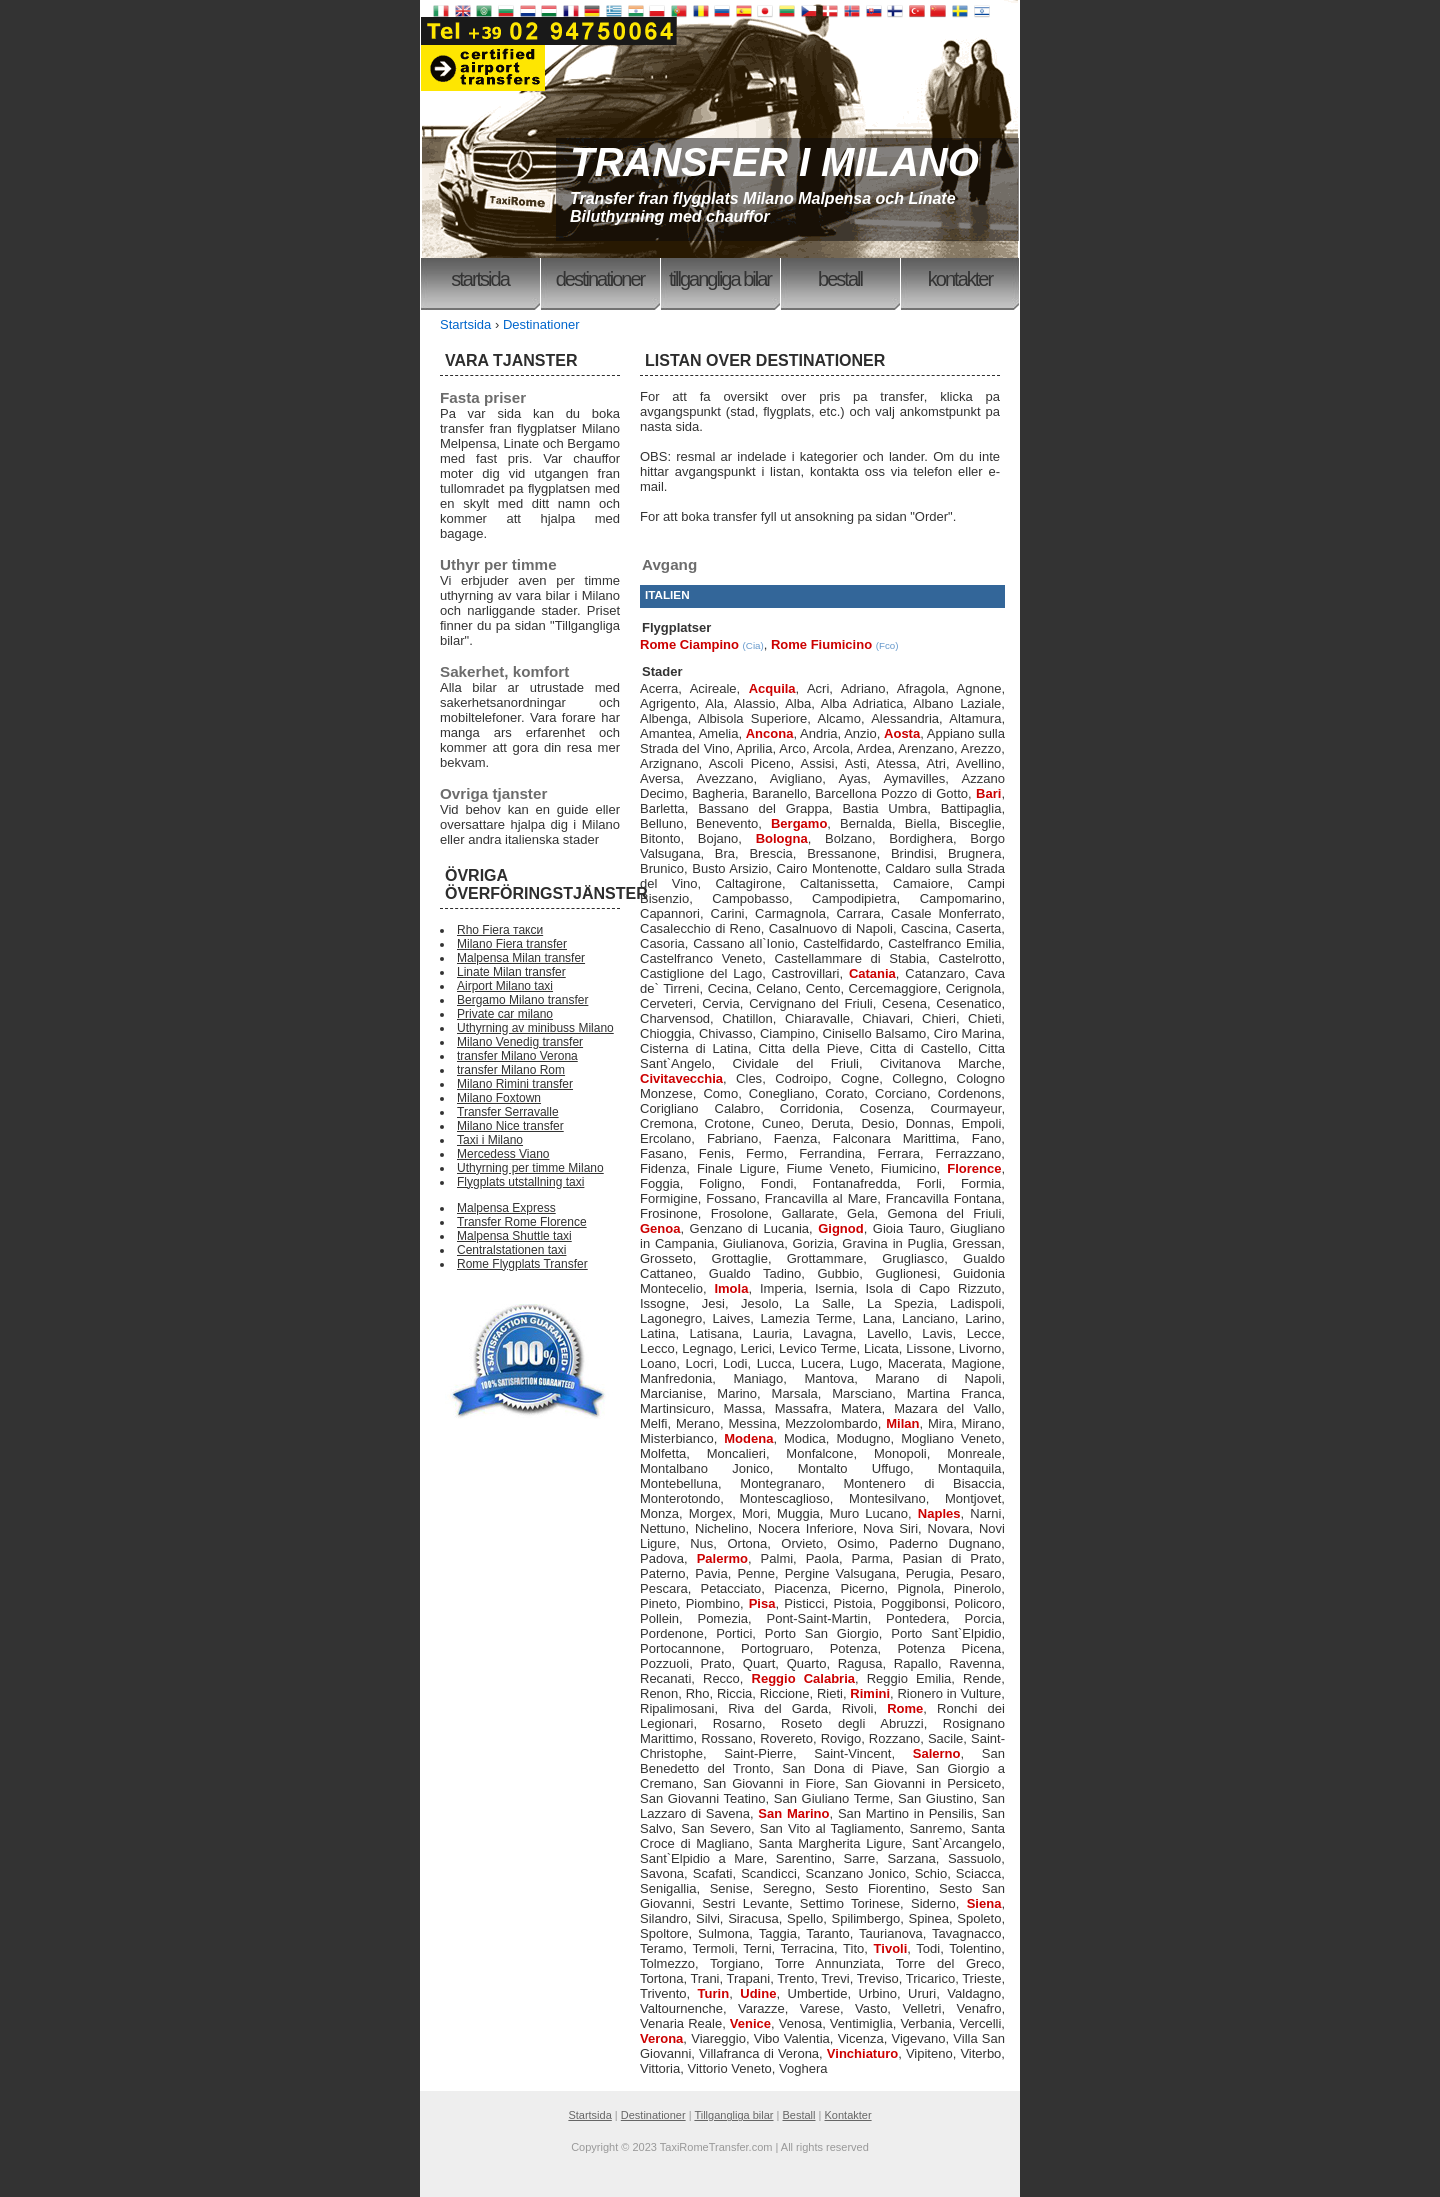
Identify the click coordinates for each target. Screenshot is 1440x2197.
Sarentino (804, 1858)
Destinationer (600, 279)
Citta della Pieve (809, 1048)
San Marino (793, 1813)
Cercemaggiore (893, 988)
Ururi (922, 1993)
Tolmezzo (667, 1963)
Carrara (858, 913)
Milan (902, 1423)
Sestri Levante (745, 1903)
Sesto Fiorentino (875, 1888)
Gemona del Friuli (944, 1213)
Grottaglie (740, 1258)
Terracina (807, 1948)
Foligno (720, 1183)
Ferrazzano (969, 1153)
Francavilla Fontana (944, 1198)
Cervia (721, 1003)
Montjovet (973, 1498)
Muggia (798, 1513)
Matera (861, 1408)
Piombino (713, 1603)
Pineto (658, 1603)
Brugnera (974, 853)
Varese (820, 2008)
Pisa (762, 1603)
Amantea (666, 733)
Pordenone (672, 1633)
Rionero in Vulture (949, 1693)
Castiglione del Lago (701, 973)
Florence (974, 1168)
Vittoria (660, 2068)
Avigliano (796, 778)
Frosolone (740, 1213)
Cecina (728, 988)
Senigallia (668, 1888)
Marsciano (862, 1393)
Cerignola (974, 988)
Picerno (862, 1588)
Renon (659, 1693)
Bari (988, 793)
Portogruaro (775, 1648)
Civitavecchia (681, 1078)
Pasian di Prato (951, 1558)
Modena (748, 1438)
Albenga (664, 718)
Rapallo (916, 1663)
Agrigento (668, 703)
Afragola (921, 688)
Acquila (772, 688)
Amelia (719, 733)
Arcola (831, 748)
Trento (795, 1978)
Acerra (659, 688)
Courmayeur (966, 1108)
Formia (981, 1183)
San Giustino (936, 1798)
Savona (662, 1873)
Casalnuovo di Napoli (831, 928)
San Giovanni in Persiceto (923, 1783)
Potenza (854, 1648)
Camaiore (921, 883)
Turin (714, 1993)
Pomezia (722, 1618)
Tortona (661, 1978)
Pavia (711, 1573)
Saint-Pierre (758, 1753)
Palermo (722, 1558)
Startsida (480, 279)
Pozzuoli (664, 1663)
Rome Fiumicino (821, 644)
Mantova (829, 1378)
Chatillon (747, 1018)
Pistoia (852, 1603)
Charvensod (675, 1018)
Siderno (933, 1903)
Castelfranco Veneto (701, 958)
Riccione (785, 1693)
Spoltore (664, 1933)
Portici (734, 1633)
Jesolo (760, 1303)
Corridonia (810, 1108)
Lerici (755, 1348)
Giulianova (753, 1243)
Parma (871, 1558)
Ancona (770, 733)
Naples (939, 1513)
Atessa (896, 763)
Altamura (975, 718)
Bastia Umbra (884, 808)
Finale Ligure (736, 1168)
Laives (732, 1318)
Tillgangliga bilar (720, 279)
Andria (819, 733)
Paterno (663, 1573)
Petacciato (731, 1588)
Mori (754, 1513)
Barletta (662, 808)
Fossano (731, 1198)
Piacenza (800, 1588)
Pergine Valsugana (840, 1573)
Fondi (777, 1183)
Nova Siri (890, 1528)
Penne (756, 1573)
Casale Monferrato (946, 913)
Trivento (663, 1993)
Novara (949, 1528)
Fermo (765, 1153)
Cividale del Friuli (796, 1063)
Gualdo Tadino (755, 1273)
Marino (737, 1393)
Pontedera (916, 1618)
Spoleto (979, 1918)
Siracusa (753, 1918)
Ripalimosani (677, 1708)
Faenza (795, 1138)
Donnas (928, 1123)
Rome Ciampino (689, 644)
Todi (928, 1948)
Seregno (787, 1888)
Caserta (979, 928)
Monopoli (900, 1453)
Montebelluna (679, 1483)
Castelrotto (970, 958)
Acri (818, 688)
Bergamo (799, 823)
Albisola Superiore (752, 718)
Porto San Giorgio (822, 1633)
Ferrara (898, 1153)
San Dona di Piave (843, 1768)
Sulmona (723, 1933)
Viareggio (718, 2038)
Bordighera (921, 838)
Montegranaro (780, 1483)
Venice (750, 2023)
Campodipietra (854, 898)
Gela (860, 1213)
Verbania (925, 2023)
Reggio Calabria (803, 1678)
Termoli (713, 1948)
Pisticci (804, 1603)
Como (720, 1093)
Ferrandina (830, 1153)
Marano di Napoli (938, 1378)
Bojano (718, 838)
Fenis (715, 1153)
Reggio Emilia (909, 1678)
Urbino (878, 1993)
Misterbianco (677, 1438)
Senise (730, 1888)
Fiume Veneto (828, 1168)
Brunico (662, 868)
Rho (698, 1693)
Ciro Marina (968, 1033)
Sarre (860, 1858)
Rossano (726, 1738)
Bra (725, 853)
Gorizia (813, 1243)
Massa (743, 1408)
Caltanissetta (837, 883)
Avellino (978, 763)
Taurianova (891, 1933)
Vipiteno (929, 2053)
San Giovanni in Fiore (769, 1783)
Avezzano (725, 778)
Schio (931, 1873)
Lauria (771, 1333)
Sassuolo (974, 1858)
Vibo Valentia (792, 2038)
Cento (823, 988)
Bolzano (848, 838)
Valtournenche (681, 2008)
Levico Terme (817, 1348)
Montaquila (970, 1468)
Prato (715, 1663)
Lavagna (828, 1333)
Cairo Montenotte (827, 868)
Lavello (887, 1333)
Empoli (982, 1123)
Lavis (937, 1333)
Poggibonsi (913, 1603)
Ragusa (860, 1663)
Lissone (928, 1348)
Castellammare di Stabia (850, 958)
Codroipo (801, 1078)
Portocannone (680, 1648)
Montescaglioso (785, 1498)
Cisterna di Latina (694, 1048)
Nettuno (663, 1528)
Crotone (728, 1123)
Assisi (818, 763)
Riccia (734, 1693)
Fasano (661, 1153)
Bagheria (718, 793)
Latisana (714, 1333)
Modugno (863, 1438)
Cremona (666, 1123)
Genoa (660, 1228)
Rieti (830, 1693)
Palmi (777, 1558)
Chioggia (665, 1033)
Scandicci (769, 1873)
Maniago (758, 1378)
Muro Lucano (869, 1513)
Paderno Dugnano (945, 1543)
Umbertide (818, 1993)
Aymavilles (914, 778)
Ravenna (975, 1663)
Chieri (939, 1018)
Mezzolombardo (831, 1423)
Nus (701, 1543)
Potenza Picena (949, 1648)
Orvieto (802, 1543)
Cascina (924, 928)
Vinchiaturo (862, 2053)
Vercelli (980, 2023)
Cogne (860, 1078)
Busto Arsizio (730, 868)
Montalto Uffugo (854, 1468)
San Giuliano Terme (832, 1798)
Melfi (653, 1423)
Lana (877, 1318)
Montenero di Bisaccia (922, 1483)
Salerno (937, 1753)
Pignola (918, 1588)
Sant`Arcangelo (957, 1843)
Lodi (735, 1363)
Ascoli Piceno (750, 763)
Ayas (852, 778)
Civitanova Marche (940, 1063)
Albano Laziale (957, 703)
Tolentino (975, 1948)
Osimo (856, 1543)
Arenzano (926, 748)
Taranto (827, 1933)
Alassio (755, 703)
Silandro (664, 1918)
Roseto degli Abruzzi (852, 1723)
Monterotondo (680, 1498)
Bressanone (841, 853)
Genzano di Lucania (749, 1228)
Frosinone (669, 1213)
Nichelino (721, 1528)
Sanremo (935, 1828)
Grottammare (825, 1258)
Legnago (707, 1348)
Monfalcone (819, 1453)
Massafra (801, 1408)
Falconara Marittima (894, 1138)
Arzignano (669, 763)
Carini (728, 913)
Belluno (661, 823)
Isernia (834, 1288)
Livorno (980, 1348)
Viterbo (980, 2053)
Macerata (915, 1363)
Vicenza (861, 2038)
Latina (657, 1333)
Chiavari (886, 1018)
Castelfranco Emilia (944, 943)
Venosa (800, 2023)
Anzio (860, 733)
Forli (928, 1183)
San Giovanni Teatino (702, 1798)
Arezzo (981, 748)
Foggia (660, 1183)
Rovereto (786, 1738)
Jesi (713, 1303)
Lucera (821, 1363)
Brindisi (912, 853)
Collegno (917, 1078)
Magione (976, 1363)
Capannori (670, 913)
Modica (805, 1438)
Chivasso (725, 1033)
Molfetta (663, 1453)
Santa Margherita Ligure (831, 1843)
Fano (987, 1138)
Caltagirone (748, 883)
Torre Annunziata (828, 1963)
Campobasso (750, 898)
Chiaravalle (817, 1018)
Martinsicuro (675, 1408)
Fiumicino (909, 1168)
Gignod (841, 1228)
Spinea (928, 1918)
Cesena (904, 1003)
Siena (984, 1903)
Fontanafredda (855, 1183)
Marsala (795, 1393)
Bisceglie (975, 823)
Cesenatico (968, 1003)
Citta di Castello (919, 1048)
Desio (877, 1123)
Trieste (981, 1978)
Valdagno (974, 1993)
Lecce (984, 1333)
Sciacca (979, 1873)
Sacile (945, 1738)
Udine (758, 1993)
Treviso (878, 1978)
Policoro (977, 1603)
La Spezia (900, 1303)
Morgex (710, 1513)
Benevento (727, 823)
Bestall (840, 279)
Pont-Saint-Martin (816, 1618)
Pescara (664, 1588)
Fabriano (732, 1138)
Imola (731, 1288)
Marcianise (671, 1393)
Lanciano (928, 1318)
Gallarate (807, 1213)
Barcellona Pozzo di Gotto (891, 793)
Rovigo (841, 1738)
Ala (714, 703)
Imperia (781, 1288)
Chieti (984, 1018)
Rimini (870, 1693)
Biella (921, 823)
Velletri (921, 2008)
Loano (658, 1363)
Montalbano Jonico (705, 1468)
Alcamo (839, 718)
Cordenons (970, 1093)
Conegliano (782, 1093)
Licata (881, 1348)
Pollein (659, 1618)
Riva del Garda (778, 1708)
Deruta (830, 1123)
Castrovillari (806, 973)
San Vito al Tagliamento (830, 1828)
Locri (699, 1363)
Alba (798, 703)
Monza (659, 1513)
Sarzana (911, 1858)
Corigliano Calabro (700, 1108)
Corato (844, 1093)
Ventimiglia (861, 2023)
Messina (752, 1423)
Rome (905, 1708)
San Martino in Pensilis (906, 1813)
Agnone (979, 688)
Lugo (864, 1363)
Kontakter (960, 279)
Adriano (863, 688)
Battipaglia (971, 808)
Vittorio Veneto (729, 2068)
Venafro (979, 2008)
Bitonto (660, 838)
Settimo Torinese (850, 1903)
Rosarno (737, 1723)
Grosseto (666, 1258)
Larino (983, 1318)
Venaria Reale (681, 2023)
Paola (822, 1558)
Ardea (874, 748)
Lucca (774, 1363)
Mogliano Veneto (951, 1438)
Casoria (662, 943)
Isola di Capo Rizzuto (933, 1288)
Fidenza (663, 1168)
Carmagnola (790, 913)
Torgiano (735, 1963)
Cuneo (781, 1123)
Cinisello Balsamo (875, 1033)
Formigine (669, 1198)
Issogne (663, 1303)
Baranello (779, 793)
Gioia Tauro (907, 1228)
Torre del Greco (949, 1963)
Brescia (770, 853)
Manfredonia (676, 1378)
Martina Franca (954, 1393)
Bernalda (866, 823)
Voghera (803, 2068)
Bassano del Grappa (763, 808)
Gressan (976, 1243)
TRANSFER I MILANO (774, 162)
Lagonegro (671, 1318)
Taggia (778, 1933)
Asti (856, 763)
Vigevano (918, 2038)
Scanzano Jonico (856, 1873)
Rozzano (894, 1738)
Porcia (983, 1618)
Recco (721, 1678)
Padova (662, 1558)
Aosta (902, 733)
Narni (985, 1513)
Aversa (660, 778)
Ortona (747, 1543)
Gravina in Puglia (892, 1243)
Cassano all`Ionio (744, 943)
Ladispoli (975, 1303)
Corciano (901, 1093)
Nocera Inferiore (805, 1528)
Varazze (761, 2008)
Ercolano (665, 1138)
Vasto (871, 2008)
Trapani (749, 1978)
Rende (982, 1678)
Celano (776, 988)
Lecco (657, 1348)
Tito (853, 1948)
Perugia (928, 1573)
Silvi (708, 1918)
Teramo (661, 1948)
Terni (757, 1948)
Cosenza (885, 1108)
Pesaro (980, 1573)
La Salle (823, 1303)
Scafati (713, 1873)
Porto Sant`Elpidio (946, 1633)
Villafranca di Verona (759, 2053)
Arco (792, 748)
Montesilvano (887, 1498)
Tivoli (891, 1948)
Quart (759, 1663)
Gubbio (838, 1273)
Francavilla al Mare (821, 1198)
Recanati (665, 1678)
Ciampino (787, 1033)
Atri (936, 763)
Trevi (835, 1978)
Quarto (807, 1663)
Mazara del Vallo (947, 1408)
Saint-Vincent (852, 1753)
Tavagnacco (966, 1933)
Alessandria (905, 718)
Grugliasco (913, 1258)
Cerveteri (666, 1003)
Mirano (982, 1423)
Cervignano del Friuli (811, 1003)
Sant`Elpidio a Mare (702, 1858)
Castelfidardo (841, 943)
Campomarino (961, 898)
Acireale (713, 688)
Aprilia (754, 748)
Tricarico (930, 1978)
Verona (661, 2038)
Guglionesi (905, 1273)
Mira (940, 1423)
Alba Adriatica (862, 703)
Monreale (974, 1453)
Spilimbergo (866, 1918)
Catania (872, 973)
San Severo (716, 1828)
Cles (749, 1078)
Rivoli (858, 1708)
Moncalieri (736, 1453)
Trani (704, 1978)
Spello (805, 1918)
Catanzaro (935, 973)
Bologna (782, 838)
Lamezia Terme (807, 1318)
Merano (698, 1423)
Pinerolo (978, 1588)
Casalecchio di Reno (700, 928)
